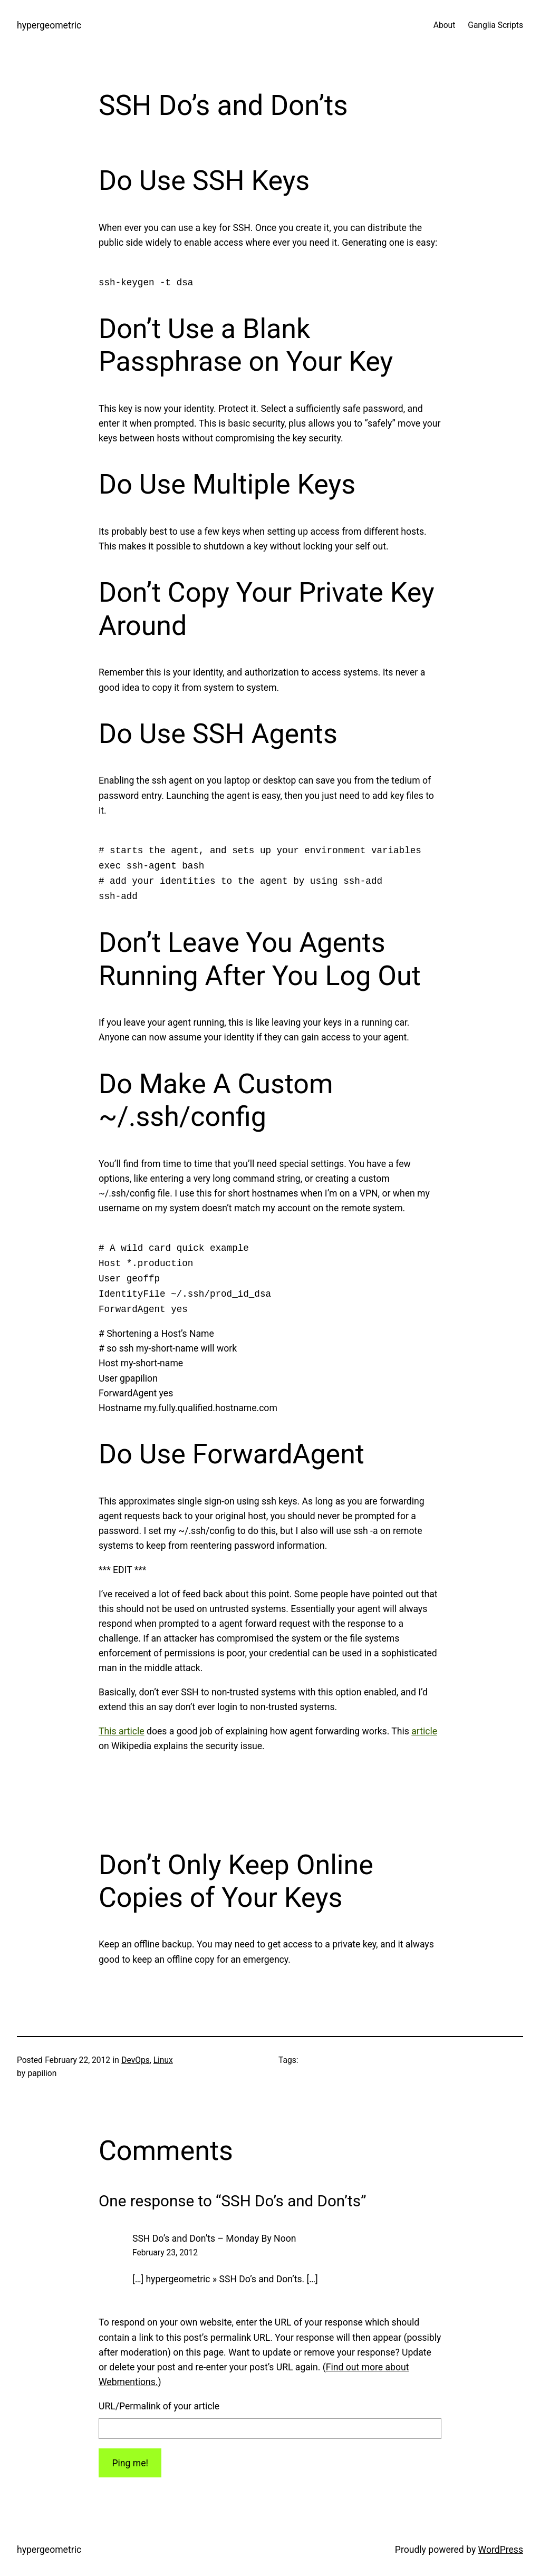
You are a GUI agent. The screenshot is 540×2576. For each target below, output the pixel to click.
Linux (163, 2060)
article (424, 1731)
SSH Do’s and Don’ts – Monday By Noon (214, 2238)
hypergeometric (49, 25)
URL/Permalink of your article (159, 2406)
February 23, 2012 (165, 2252)
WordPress (500, 2549)
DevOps (135, 2060)
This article (121, 1731)
